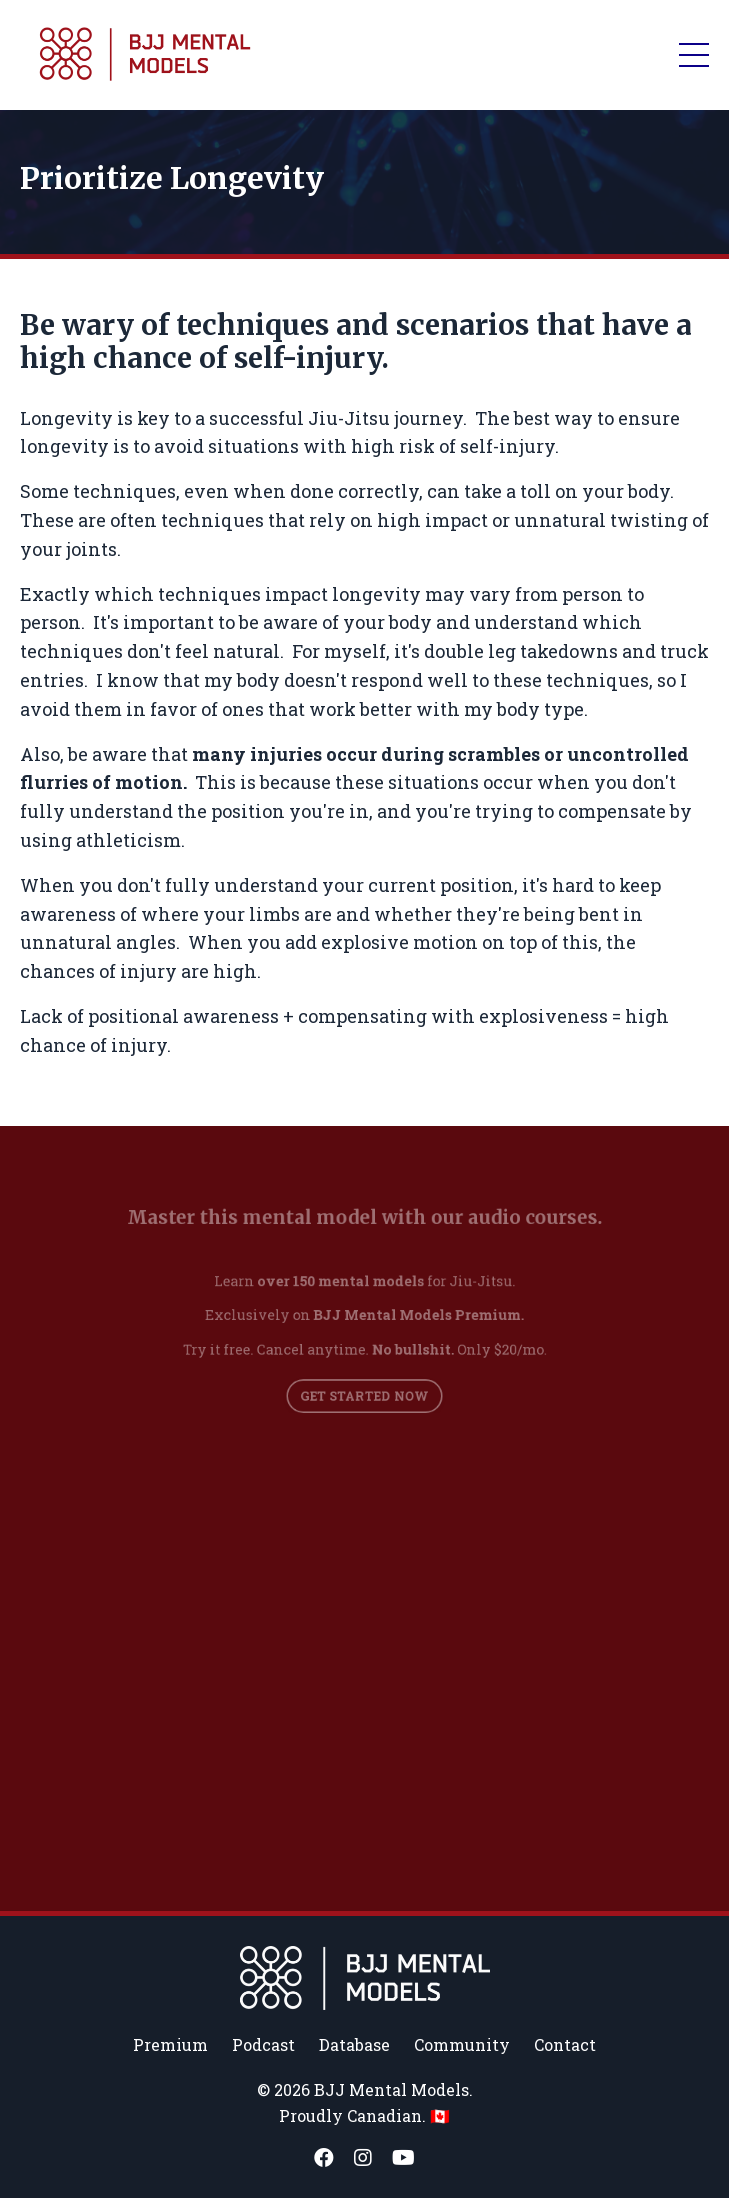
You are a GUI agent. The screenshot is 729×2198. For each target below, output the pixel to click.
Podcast (263, 2044)
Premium (170, 2044)
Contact (565, 2044)
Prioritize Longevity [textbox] (172, 178)
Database (354, 2044)
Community (462, 2044)
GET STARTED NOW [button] (364, 1386)
